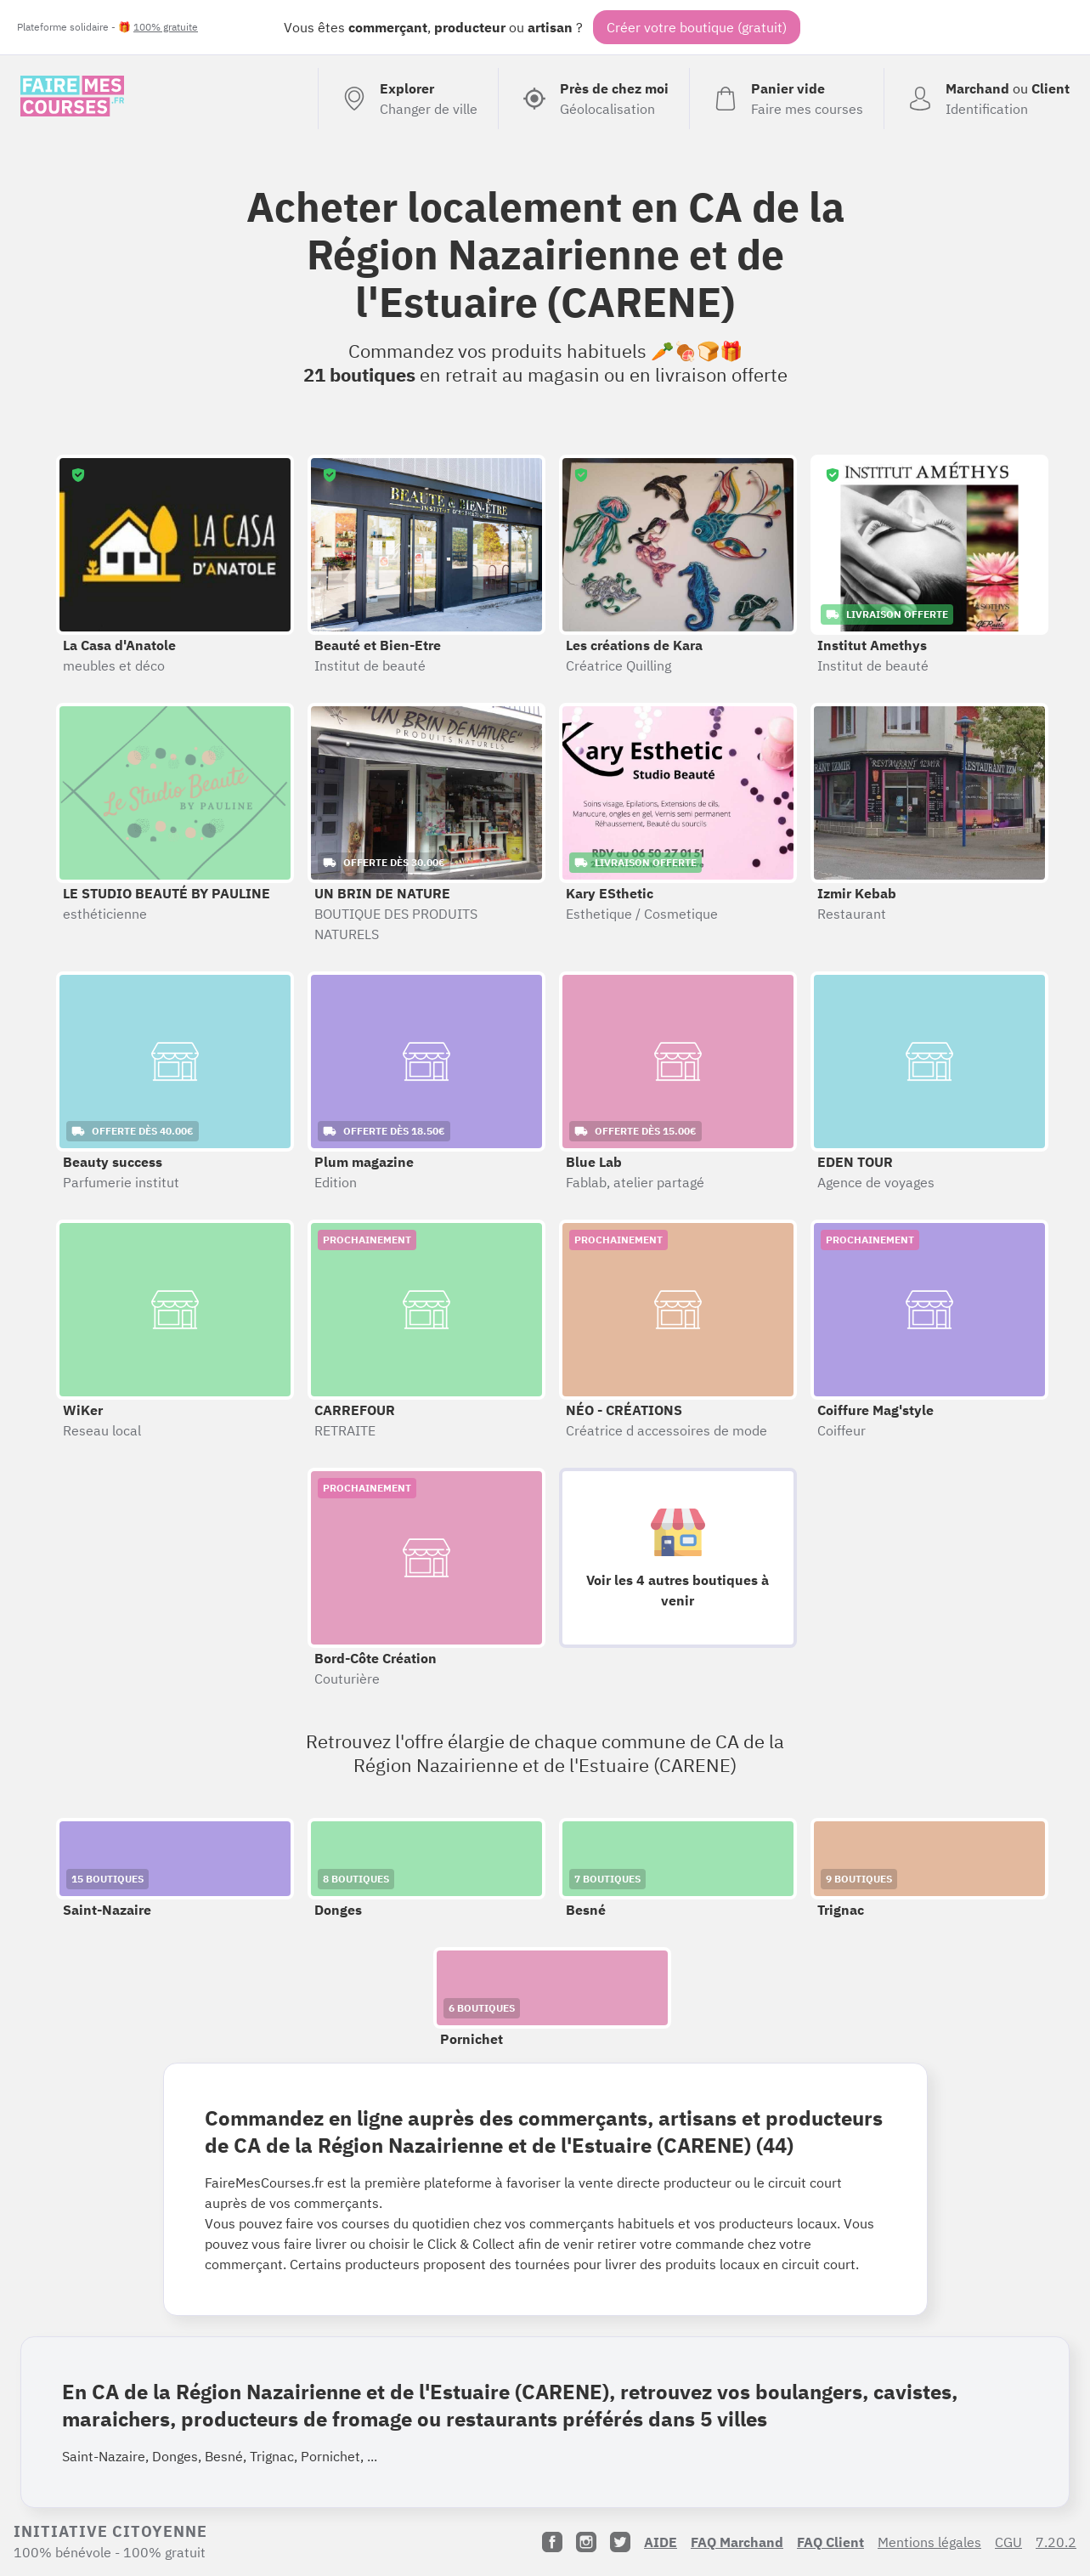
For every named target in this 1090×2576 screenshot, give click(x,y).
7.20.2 (1056, 2542)
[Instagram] (586, 2542)
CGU (1008, 2542)
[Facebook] (552, 2542)
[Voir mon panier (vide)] (786, 98)
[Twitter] (620, 2542)
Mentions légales (929, 2542)
